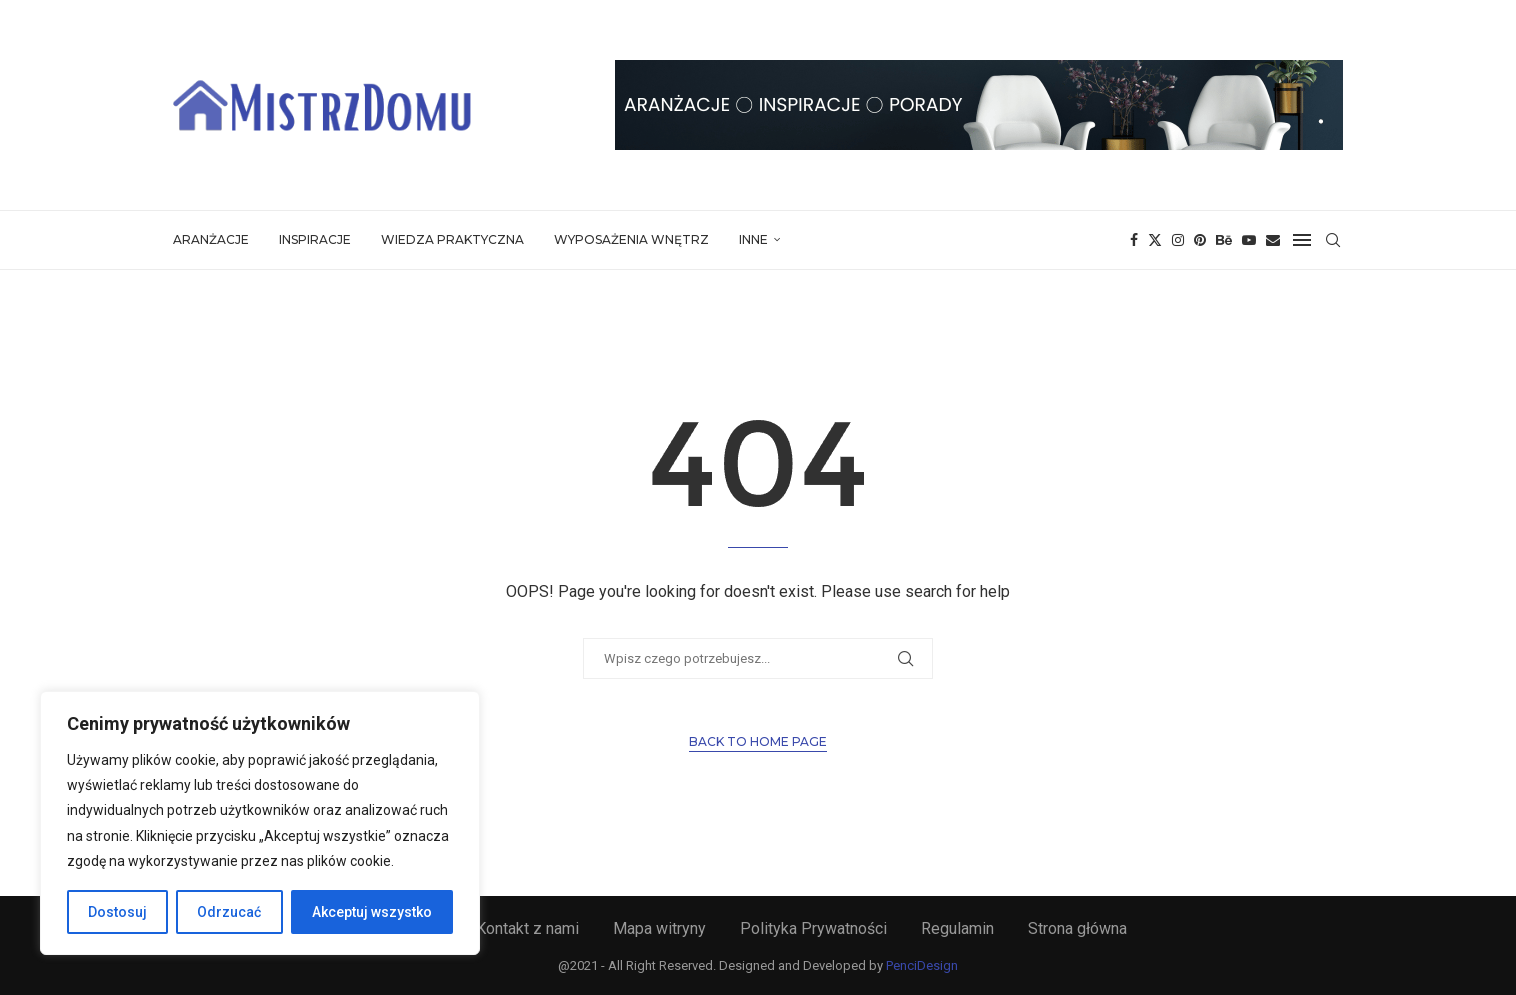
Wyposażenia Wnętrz (631, 239)
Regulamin (957, 928)
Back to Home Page (758, 741)
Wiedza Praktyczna (452, 239)
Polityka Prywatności (813, 928)
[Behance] (1224, 240)
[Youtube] (1249, 240)
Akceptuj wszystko (372, 912)
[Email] (1273, 240)
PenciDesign (922, 965)
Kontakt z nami (527, 928)
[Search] (1333, 240)
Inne (753, 239)
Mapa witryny (659, 928)
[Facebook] (1134, 240)
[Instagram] (1178, 240)
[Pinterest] (1200, 240)
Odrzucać (229, 912)
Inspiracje (315, 239)
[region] (260, 823)
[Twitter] (1155, 240)
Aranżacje (211, 239)
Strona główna (1077, 928)
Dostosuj (117, 912)
